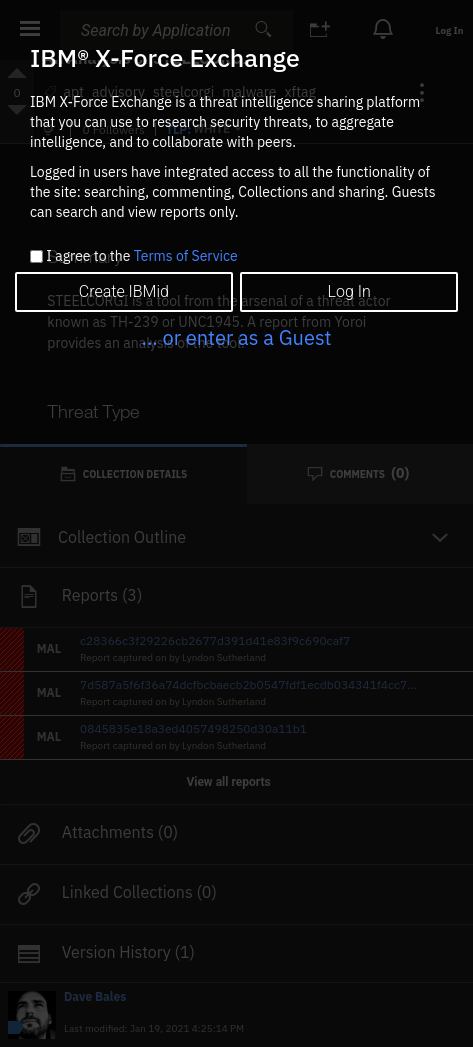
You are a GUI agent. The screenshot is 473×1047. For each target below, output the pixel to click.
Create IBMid (124, 291)
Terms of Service (186, 256)
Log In (349, 291)
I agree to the (141, 257)
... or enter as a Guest (236, 337)
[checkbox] (36, 256)
